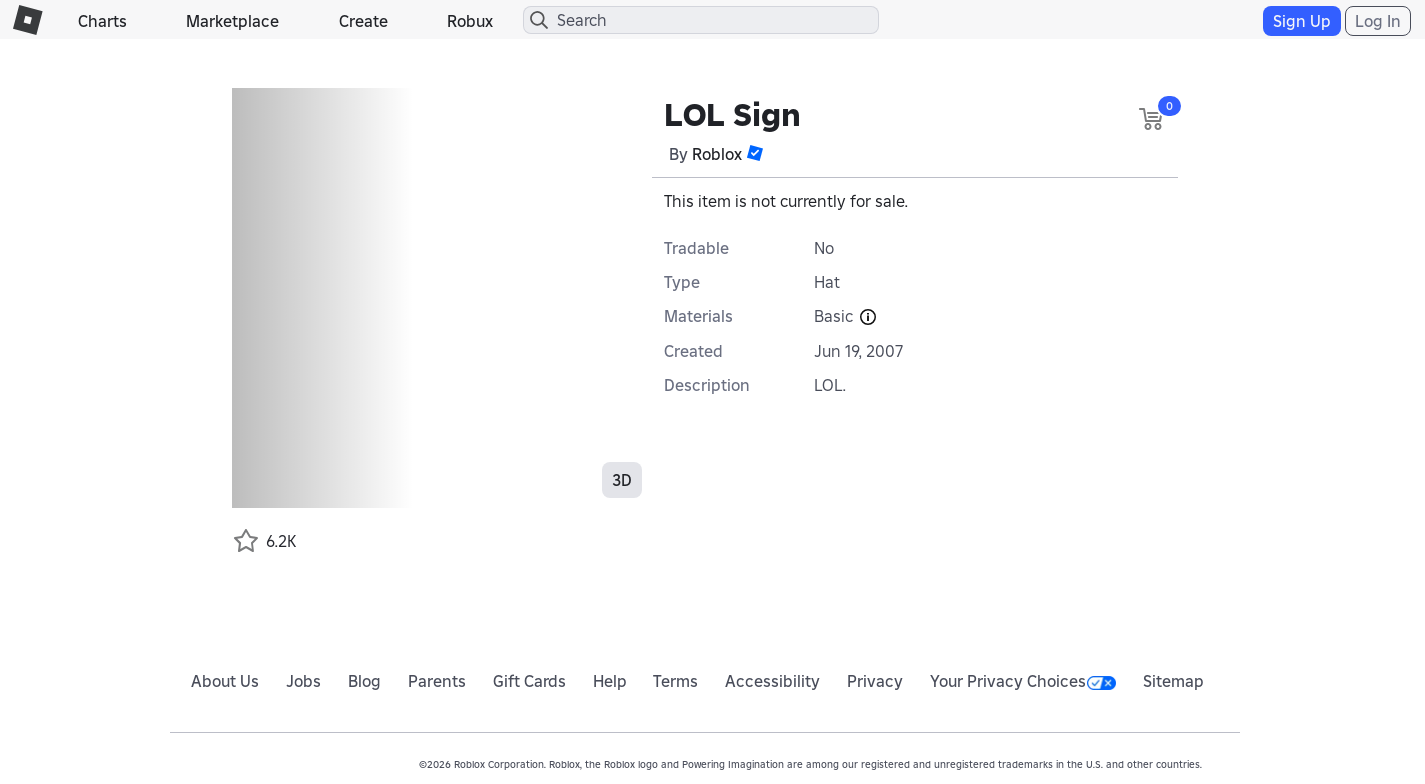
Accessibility (772, 681)
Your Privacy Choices (1023, 681)
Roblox (717, 154)
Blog (364, 681)
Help (610, 681)
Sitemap (1173, 681)
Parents (437, 681)
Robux (470, 21)
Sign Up (1302, 21)
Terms (675, 681)
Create (363, 21)
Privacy (875, 681)
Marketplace (232, 21)
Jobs (303, 681)
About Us (225, 681)
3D (622, 480)
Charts (102, 21)
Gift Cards (529, 681)
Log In (1378, 21)
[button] (755, 153)
